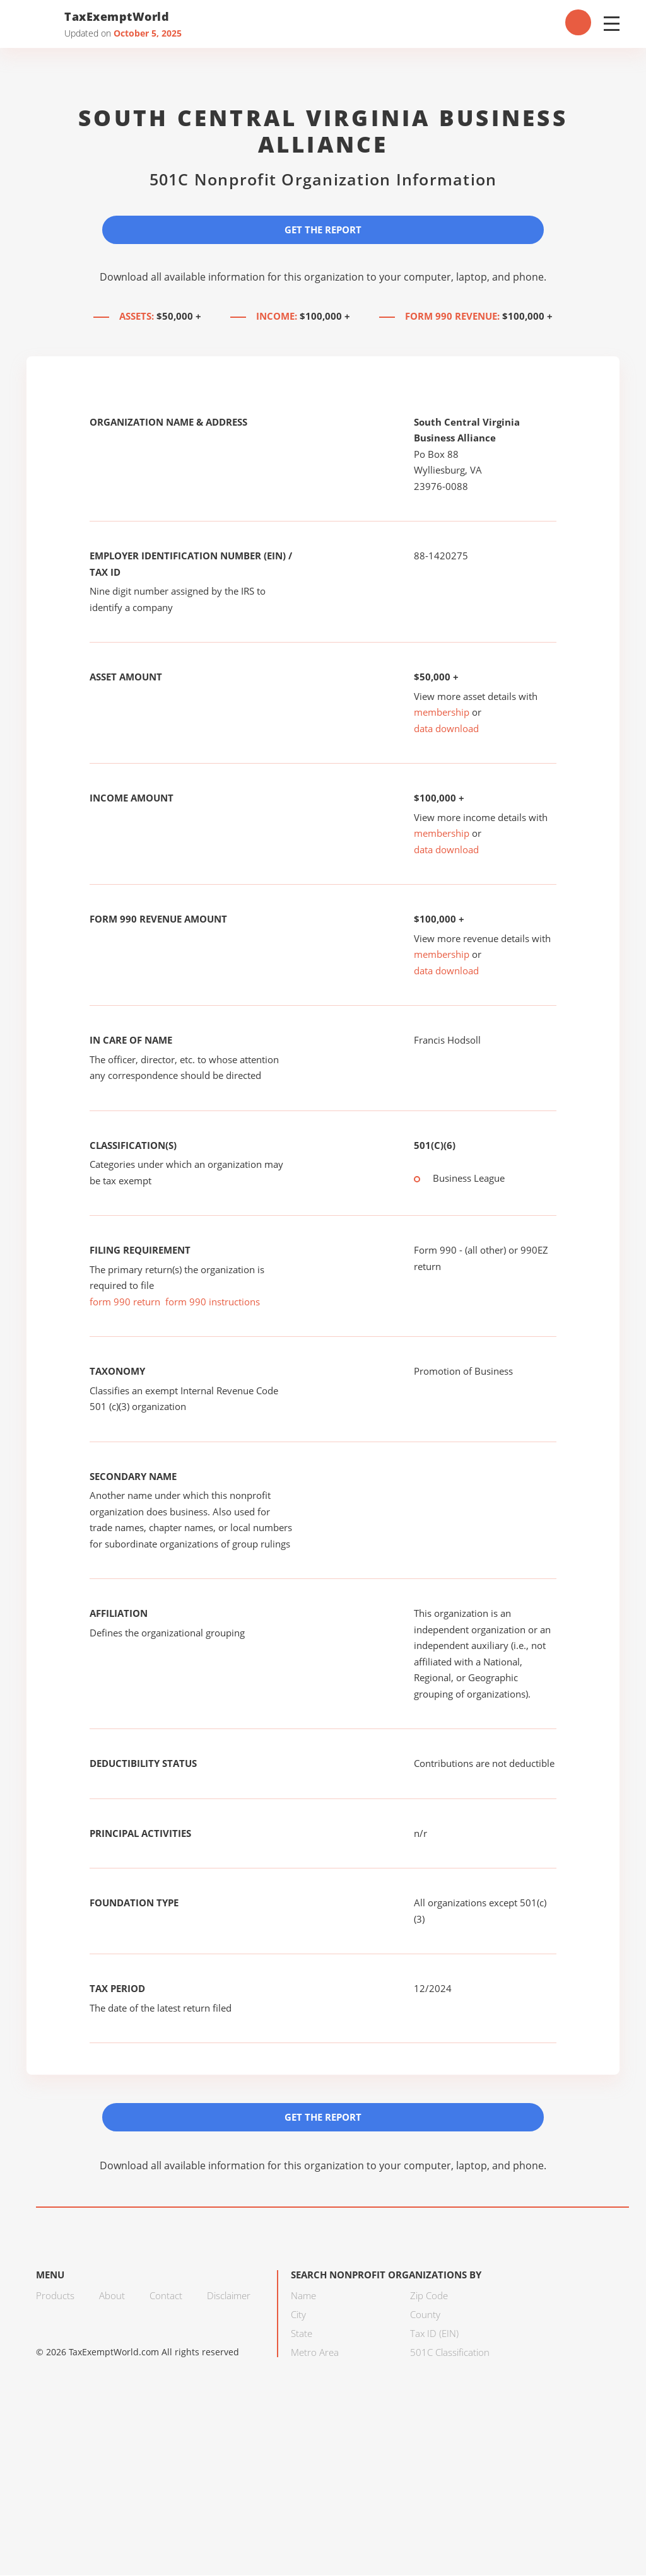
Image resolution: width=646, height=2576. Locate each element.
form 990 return (125, 1301)
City (298, 2315)
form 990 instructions (212, 1301)
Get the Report (323, 229)
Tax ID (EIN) (434, 2334)
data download (446, 728)
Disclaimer (228, 2296)
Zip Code (429, 2296)
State (301, 2334)
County (425, 2315)
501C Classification (450, 2352)
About (112, 2296)
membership (441, 712)
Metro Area (315, 2352)
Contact (166, 2296)
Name (303, 2296)
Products (55, 2296)
